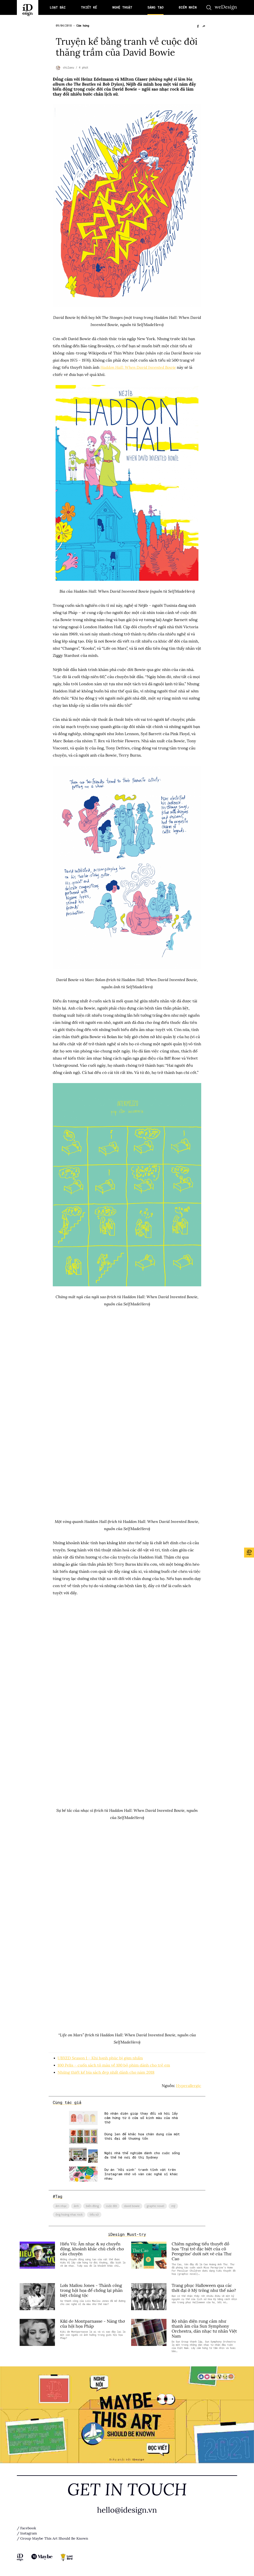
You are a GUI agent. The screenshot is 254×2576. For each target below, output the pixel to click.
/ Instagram (27, 2533)
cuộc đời (111, 2206)
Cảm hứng (82, 25)
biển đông (92, 2206)
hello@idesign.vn (127, 2510)
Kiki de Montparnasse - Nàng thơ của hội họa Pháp (92, 2324)
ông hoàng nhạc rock (69, 2214)
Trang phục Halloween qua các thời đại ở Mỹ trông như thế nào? (204, 2288)
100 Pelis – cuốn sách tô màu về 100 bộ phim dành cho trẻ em (114, 2065)
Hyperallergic (188, 2085)
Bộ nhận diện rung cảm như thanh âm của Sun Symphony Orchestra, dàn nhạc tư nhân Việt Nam (204, 2329)
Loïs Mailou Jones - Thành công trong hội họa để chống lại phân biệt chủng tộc (91, 2290)
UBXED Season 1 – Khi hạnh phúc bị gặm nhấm (100, 2058)
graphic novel (155, 2206)
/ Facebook (26, 2528)
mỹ (173, 2206)
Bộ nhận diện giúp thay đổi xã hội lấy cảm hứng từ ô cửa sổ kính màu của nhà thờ (141, 2117)
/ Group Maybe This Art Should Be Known (52, 2538)
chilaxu (69, 67)
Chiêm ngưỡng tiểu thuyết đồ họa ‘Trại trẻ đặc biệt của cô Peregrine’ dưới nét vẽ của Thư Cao (201, 2251)
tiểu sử (94, 2214)
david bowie (132, 2206)
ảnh (76, 2206)
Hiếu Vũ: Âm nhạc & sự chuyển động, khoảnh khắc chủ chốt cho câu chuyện (92, 2249)
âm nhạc (61, 2206)
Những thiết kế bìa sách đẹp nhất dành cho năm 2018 (106, 2072)
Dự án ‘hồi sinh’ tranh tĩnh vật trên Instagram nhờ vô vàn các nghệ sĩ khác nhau (141, 2174)
